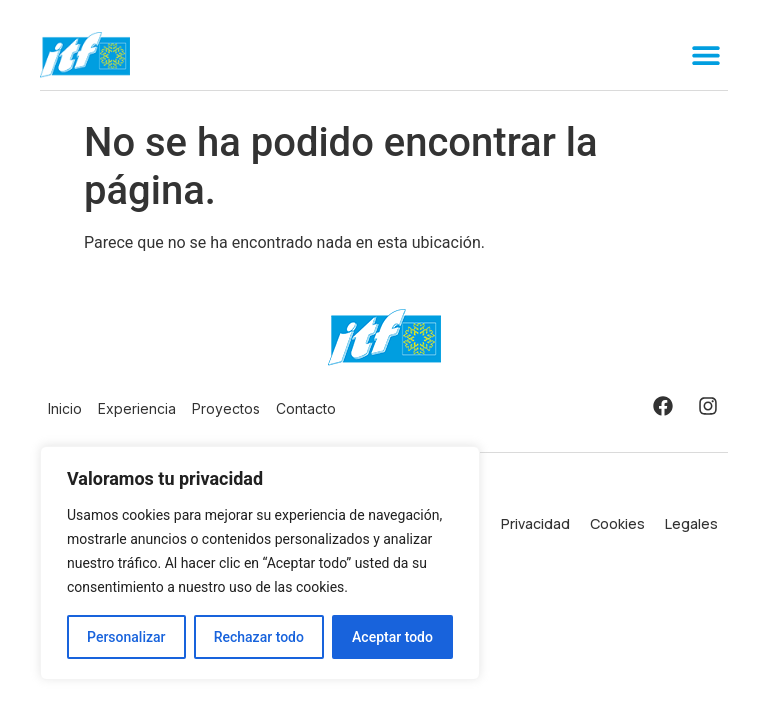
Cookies (617, 523)
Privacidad (535, 523)
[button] (705, 54)
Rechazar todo (259, 637)
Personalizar (126, 637)
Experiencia (137, 408)
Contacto (306, 408)
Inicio (65, 408)
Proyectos (226, 408)
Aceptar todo (392, 637)
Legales (691, 523)
